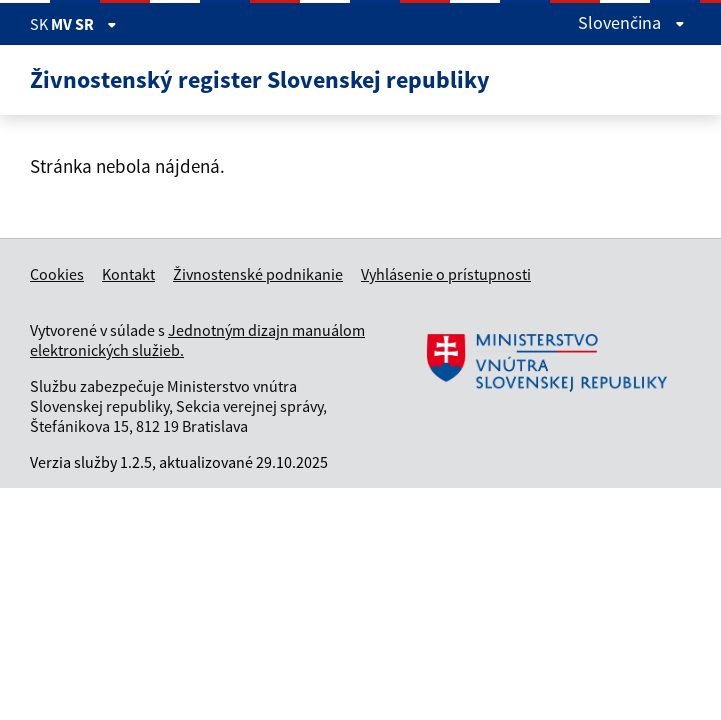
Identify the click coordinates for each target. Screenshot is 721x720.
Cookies (57, 274)
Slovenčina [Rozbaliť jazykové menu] (631, 22)
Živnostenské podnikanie (258, 274)
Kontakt (128, 274)
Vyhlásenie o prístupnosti (446, 274)
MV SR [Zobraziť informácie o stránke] (84, 24)
